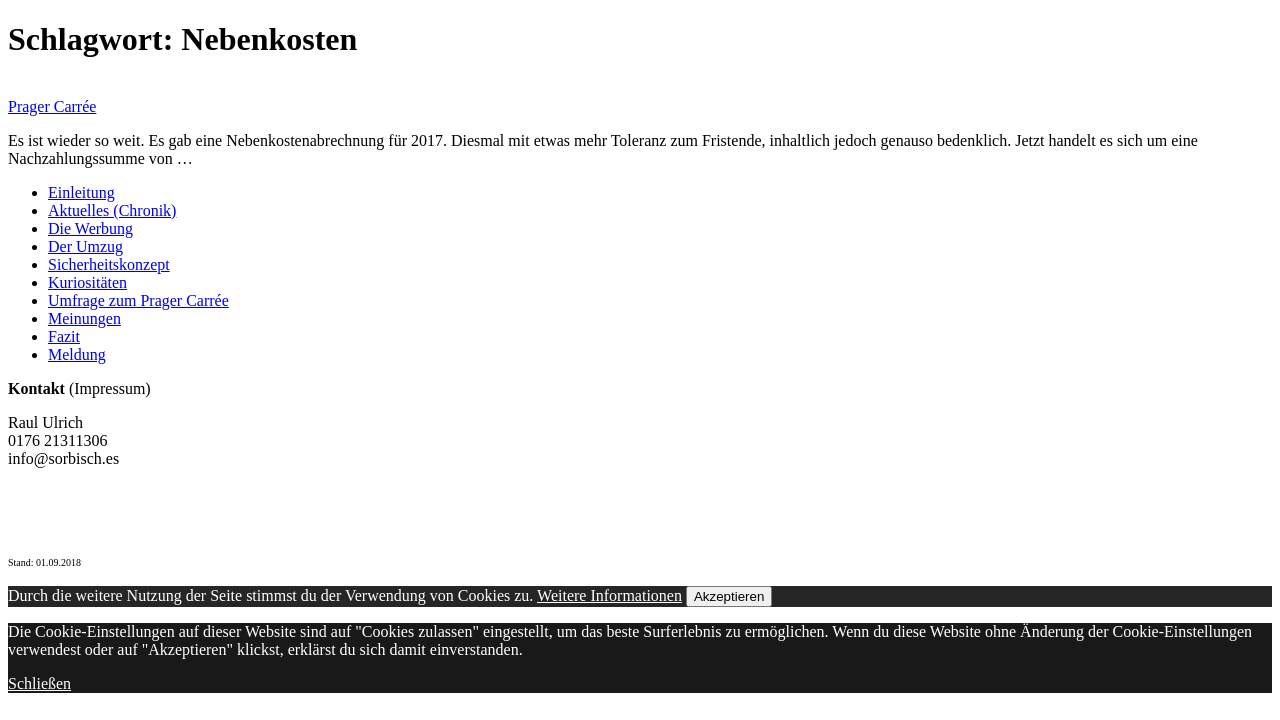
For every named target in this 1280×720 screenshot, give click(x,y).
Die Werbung (90, 228)
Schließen (39, 683)
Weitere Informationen (609, 595)
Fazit (64, 336)
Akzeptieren (729, 596)
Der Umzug (85, 246)
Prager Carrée (52, 106)
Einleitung (81, 192)
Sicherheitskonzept (109, 264)
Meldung (77, 354)
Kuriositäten (87, 282)
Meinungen (84, 318)
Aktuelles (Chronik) (112, 210)
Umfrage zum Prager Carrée (138, 300)
